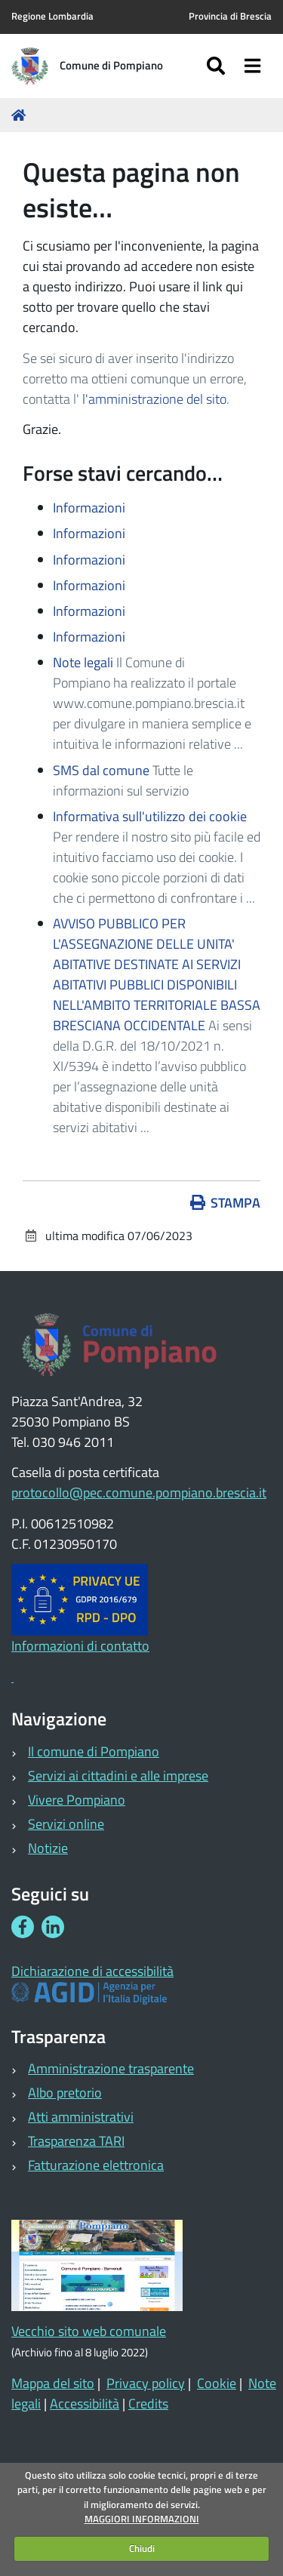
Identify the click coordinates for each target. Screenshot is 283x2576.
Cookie (216, 2383)
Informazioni (89, 507)
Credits (148, 2403)
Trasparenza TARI (76, 2141)
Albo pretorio (65, 2092)
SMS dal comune (101, 770)
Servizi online (66, 1824)
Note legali (83, 662)
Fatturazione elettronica (96, 2165)
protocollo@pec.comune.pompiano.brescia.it (138, 1492)
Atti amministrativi (81, 2117)
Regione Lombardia (52, 16)
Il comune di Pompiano (93, 1751)
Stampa (225, 1203)
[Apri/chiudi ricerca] (217, 66)
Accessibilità (84, 2403)
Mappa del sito (52, 2383)
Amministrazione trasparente (111, 2068)
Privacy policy (145, 2383)
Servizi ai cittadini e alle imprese (118, 1775)
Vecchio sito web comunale (88, 2331)
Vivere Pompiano (76, 1800)
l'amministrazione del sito (154, 399)
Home (21, 115)
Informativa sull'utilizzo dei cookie (150, 816)
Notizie (48, 1848)
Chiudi (142, 2548)
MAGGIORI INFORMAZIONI (142, 2518)
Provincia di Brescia (230, 16)
